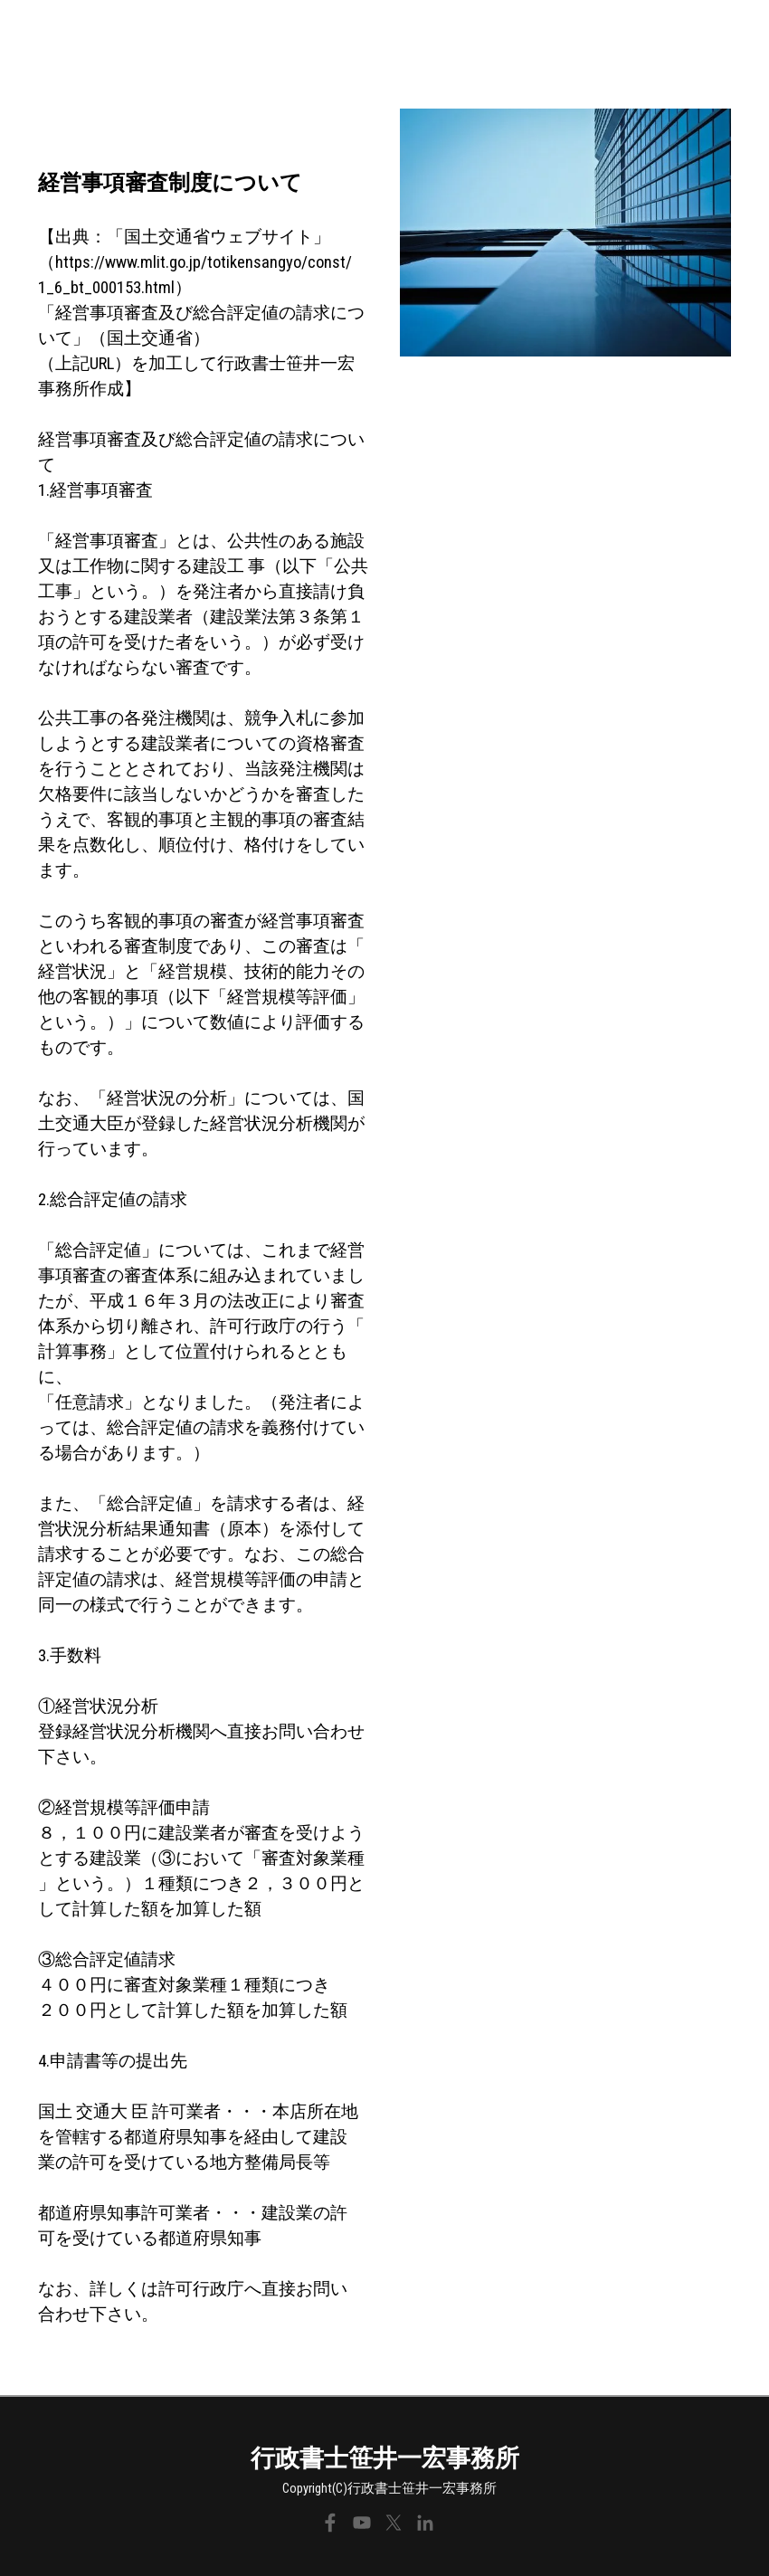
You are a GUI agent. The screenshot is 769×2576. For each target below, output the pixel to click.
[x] (393, 2522)
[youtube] (361, 2522)
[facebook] (330, 2522)
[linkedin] (425, 2522)
